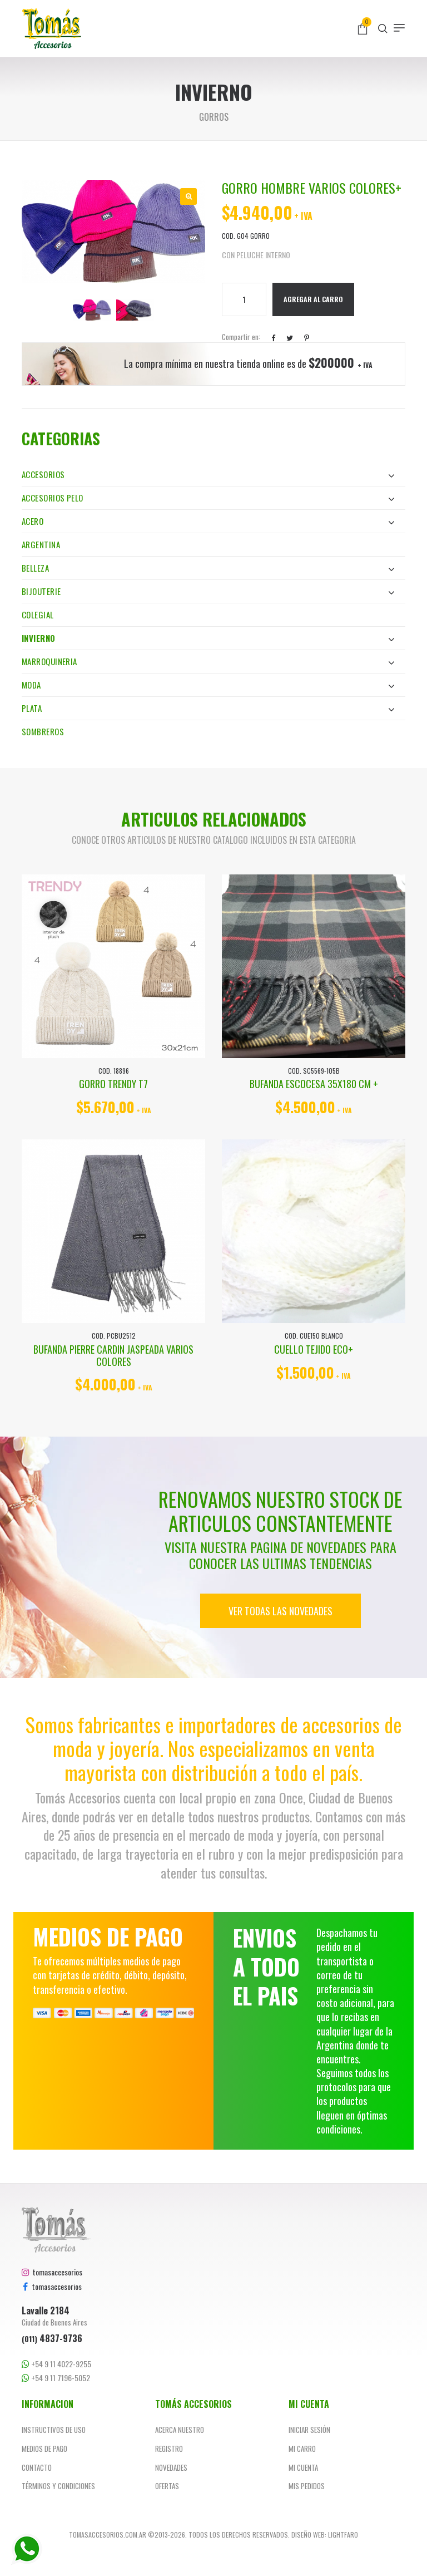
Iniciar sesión (309, 2429)
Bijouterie (208, 591)
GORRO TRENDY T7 (113, 1083)
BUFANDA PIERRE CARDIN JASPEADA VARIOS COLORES (113, 1355)
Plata (208, 708)
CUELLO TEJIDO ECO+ (313, 1349)
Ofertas (167, 2485)
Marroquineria (208, 661)
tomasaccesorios (52, 2272)
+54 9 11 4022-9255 (56, 2363)
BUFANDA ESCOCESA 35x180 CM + (314, 1083)
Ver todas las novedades (280, 1611)
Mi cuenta (303, 2467)
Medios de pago (44, 2448)
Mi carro (302, 2448)
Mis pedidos (307, 2485)
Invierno (208, 638)
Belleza (208, 568)
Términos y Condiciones (58, 2485)
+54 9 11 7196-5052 (56, 2377)
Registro (169, 2448)
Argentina (41, 544)
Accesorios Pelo (208, 497)
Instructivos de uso (54, 2429)
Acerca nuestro (179, 2429)
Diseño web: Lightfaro (324, 2534)
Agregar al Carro (313, 299)
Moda (208, 685)
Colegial (38, 614)
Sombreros (43, 731)
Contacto (37, 2467)
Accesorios (208, 474)
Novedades (171, 2467)
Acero (208, 521)
